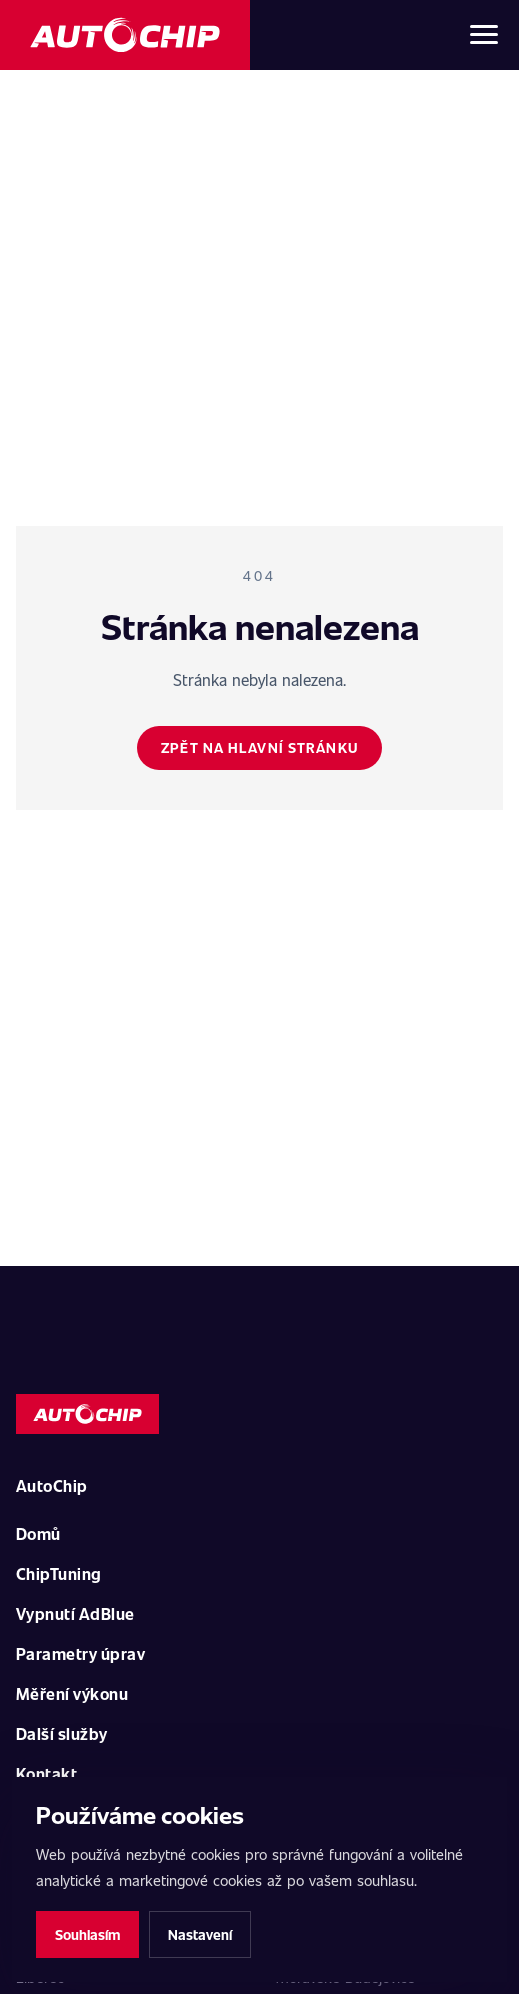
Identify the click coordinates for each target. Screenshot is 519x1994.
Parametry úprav (80, 1653)
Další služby (62, 1733)
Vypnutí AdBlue (75, 1613)
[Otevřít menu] (484, 35)
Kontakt (46, 1773)
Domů (38, 1533)
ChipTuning (59, 1573)
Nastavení (200, 1934)
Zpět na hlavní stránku (259, 747)
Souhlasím (87, 1934)
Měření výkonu (72, 1693)
